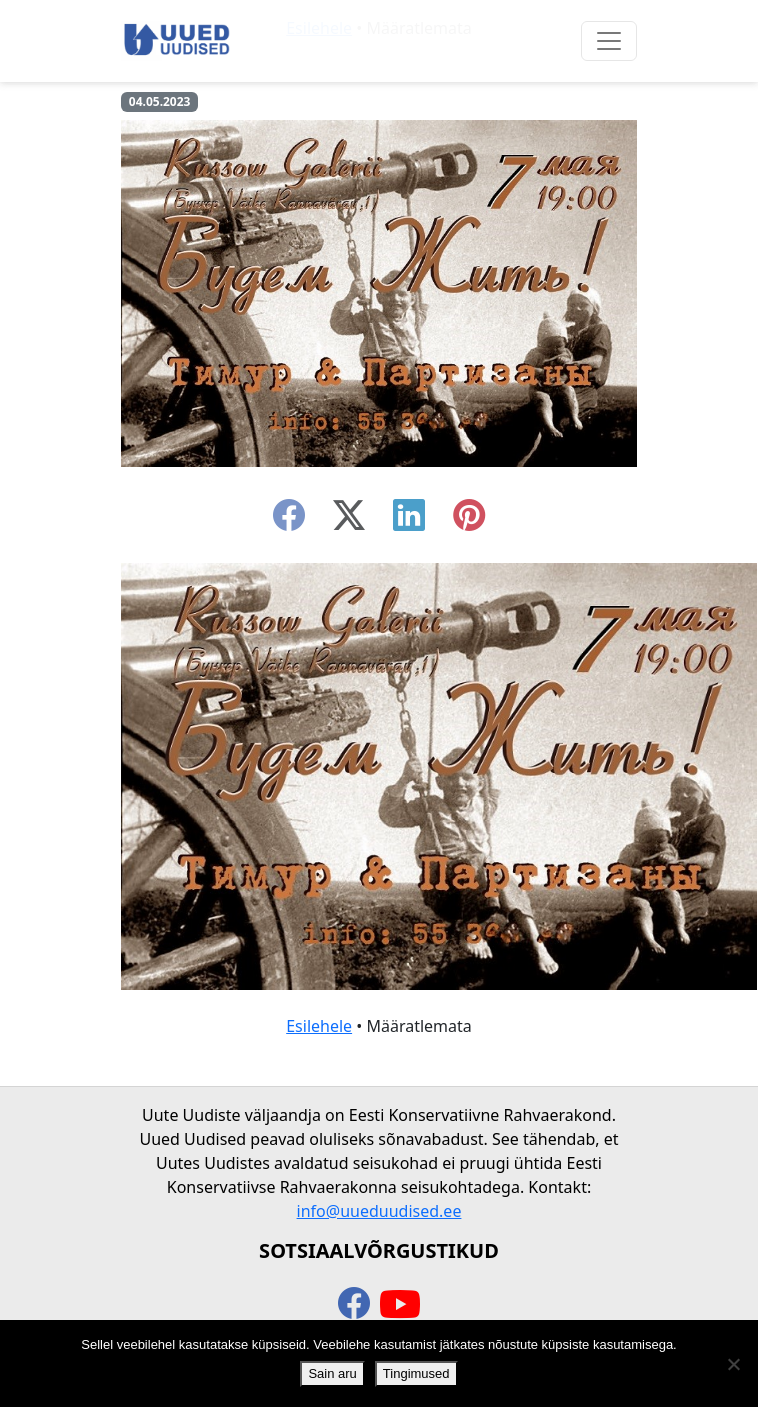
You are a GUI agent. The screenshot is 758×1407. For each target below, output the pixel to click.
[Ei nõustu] (733, 1364)
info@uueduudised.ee (379, 1211)
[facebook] (289, 521)
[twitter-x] (349, 521)
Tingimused (416, 1373)
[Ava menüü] (609, 41)
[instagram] (469, 521)
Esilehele (319, 1026)
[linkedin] (409, 521)
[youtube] (400, 1305)
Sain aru (332, 1373)
